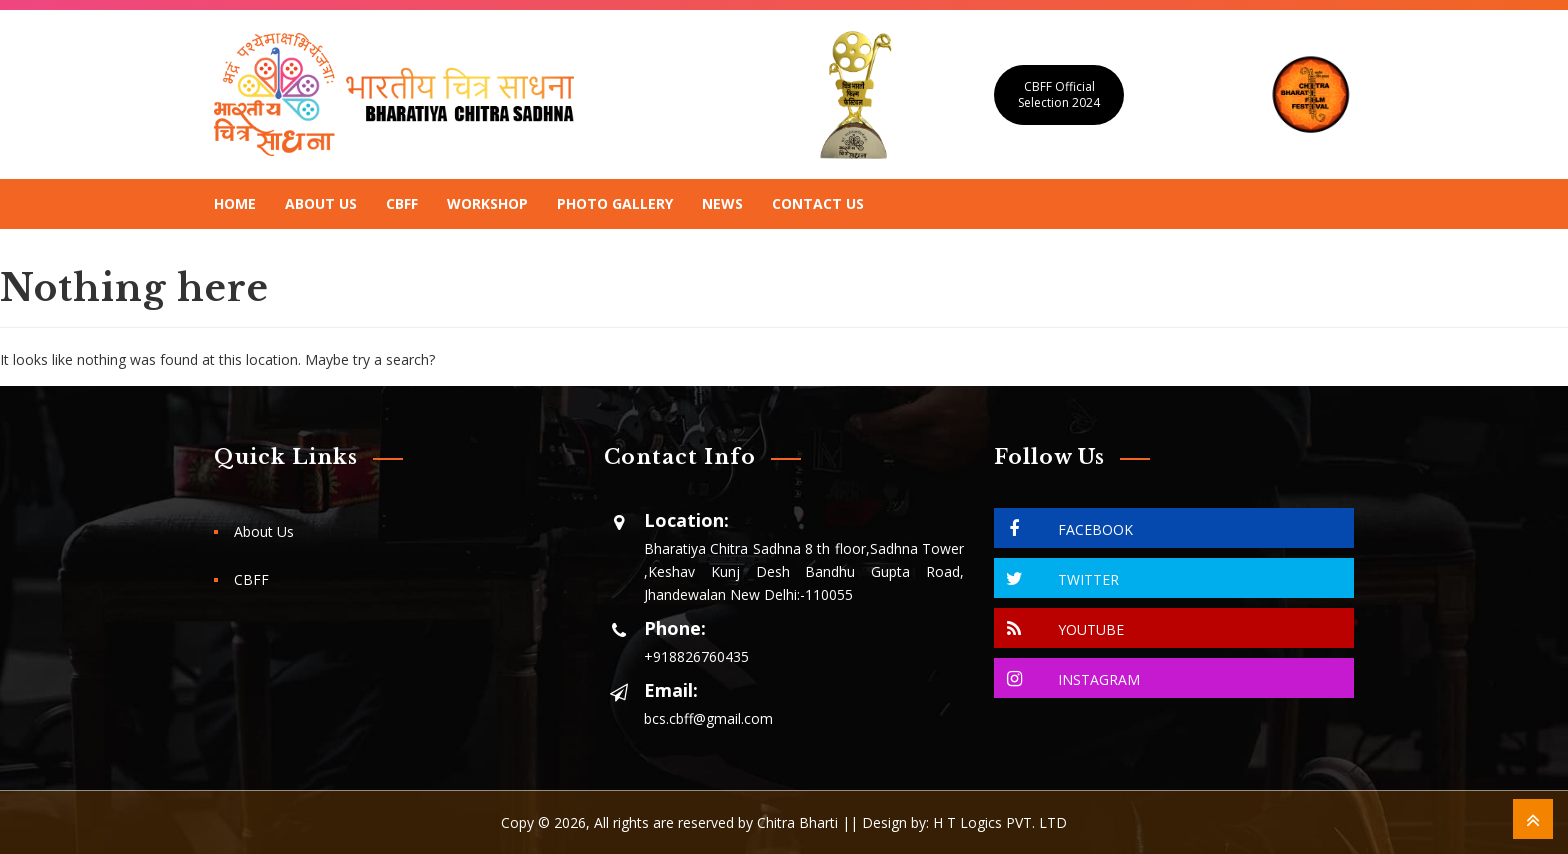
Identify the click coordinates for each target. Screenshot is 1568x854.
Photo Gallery (615, 203)
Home (235, 203)
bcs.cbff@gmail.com (708, 718)
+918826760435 (696, 656)
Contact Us (818, 203)
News (722, 203)
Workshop (487, 203)
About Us (321, 203)
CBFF (402, 203)
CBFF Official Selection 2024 (1059, 94)
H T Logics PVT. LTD (1000, 822)
